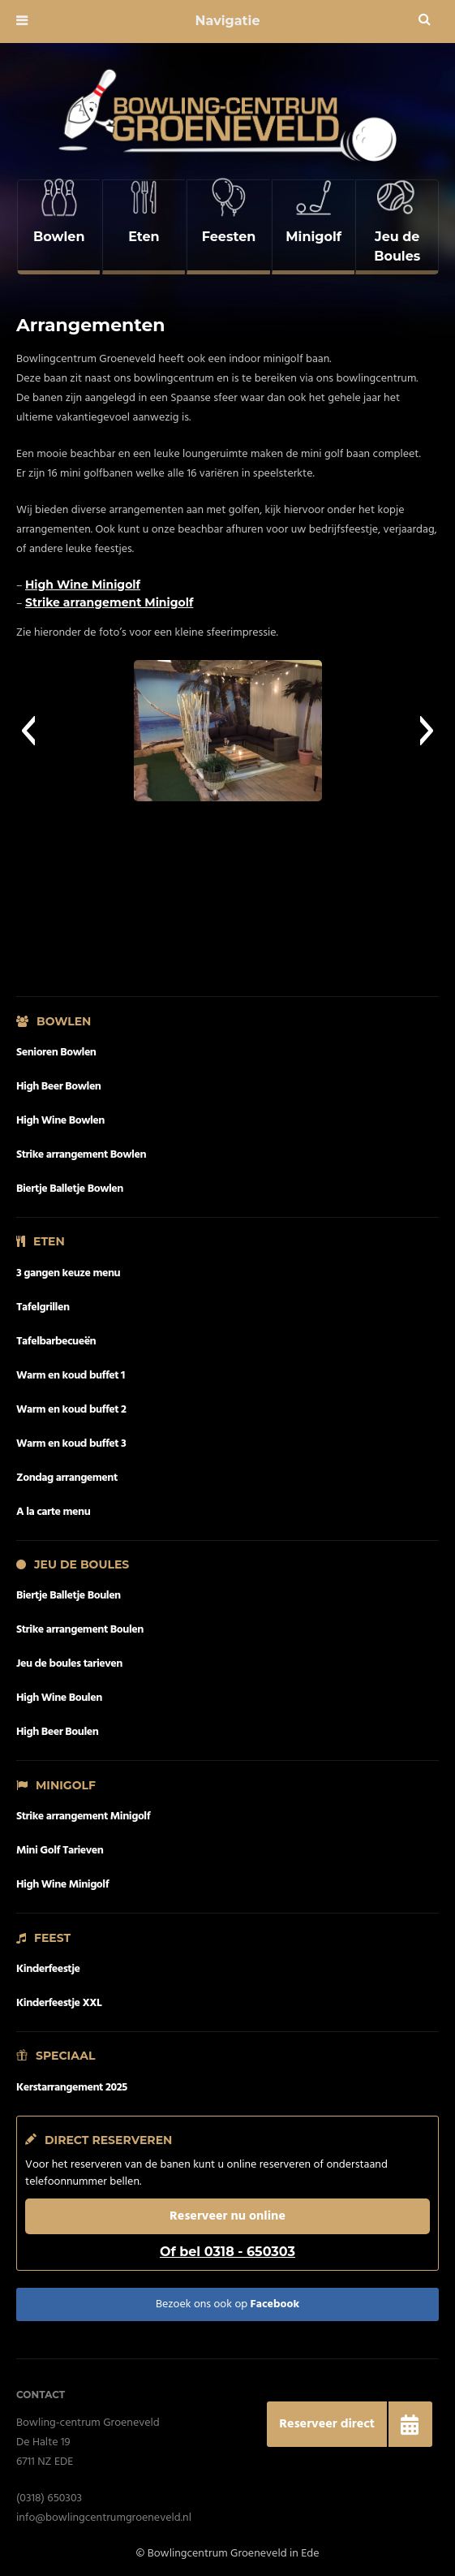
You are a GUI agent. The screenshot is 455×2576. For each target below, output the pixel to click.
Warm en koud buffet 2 (71, 1403)
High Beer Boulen (57, 1725)
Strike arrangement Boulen (80, 1623)
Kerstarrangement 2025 (71, 2081)
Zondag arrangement (67, 1471)
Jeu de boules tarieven (69, 1657)
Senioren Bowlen (56, 1046)
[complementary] (58, 224)
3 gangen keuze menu (68, 1266)
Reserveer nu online (227, 2209)
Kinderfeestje (48, 1962)
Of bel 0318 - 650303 (227, 2245)
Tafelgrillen (43, 1301)
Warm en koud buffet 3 (71, 1437)
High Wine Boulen (59, 1691)
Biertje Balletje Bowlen (69, 1182)
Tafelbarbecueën (56, 1335)
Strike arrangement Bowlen (81, 1148)
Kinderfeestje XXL (58, 1996)
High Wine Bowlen (60, 1114)
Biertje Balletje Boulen (68, 1589)
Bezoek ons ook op (227, 2298)
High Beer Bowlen (58, 1080)
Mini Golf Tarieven (59, 1844)
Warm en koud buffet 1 (70, 1369)
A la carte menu (53, 1505)
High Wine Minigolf (82, 578)
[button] (28, 724)
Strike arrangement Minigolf (109, 596)
